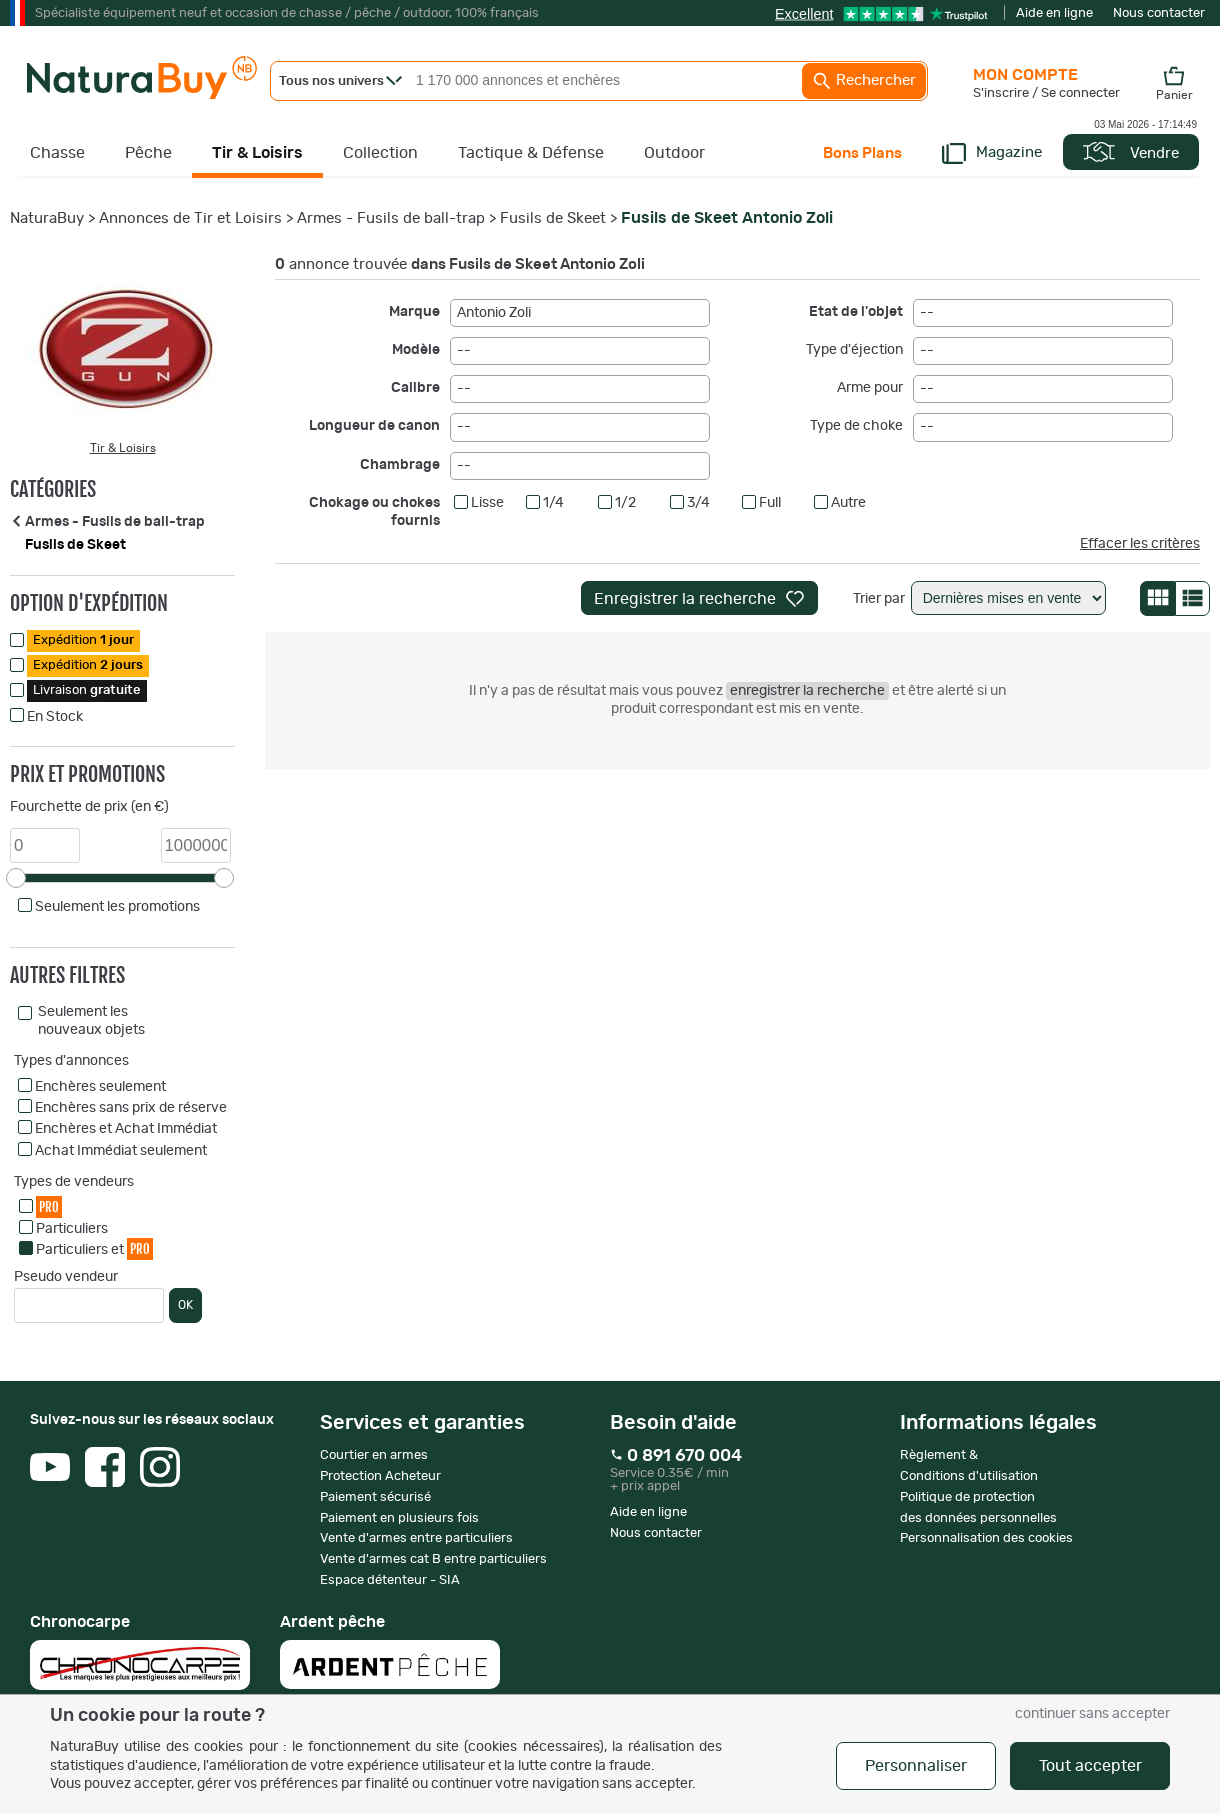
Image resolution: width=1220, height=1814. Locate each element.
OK (185, 1305)
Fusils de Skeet (553, 218)
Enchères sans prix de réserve (131, 1108)
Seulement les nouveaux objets (91, 1021)
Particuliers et (94, 1248)
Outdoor (674, 153)
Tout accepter (1090, 1766)
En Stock (55, 717)
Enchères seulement (100, 1087)
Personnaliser (916, 1766)
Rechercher (864, 81)
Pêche (148, 153)
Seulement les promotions (117, 907)
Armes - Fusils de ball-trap (391, 218)
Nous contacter (1159, 13)
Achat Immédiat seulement (121, 1151)
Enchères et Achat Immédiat (126, 1129)
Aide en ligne (1054, 13)
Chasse (57, 153)
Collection (380, 153)
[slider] (16, 878)
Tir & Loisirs (257, 153)
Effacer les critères (1140, 544)
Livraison (87, 690)
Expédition (83, 640)
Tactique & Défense (531, 153)
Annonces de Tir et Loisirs (190, 218)
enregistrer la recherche (807, 691)
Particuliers (72, 1229)
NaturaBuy (47, 218)
